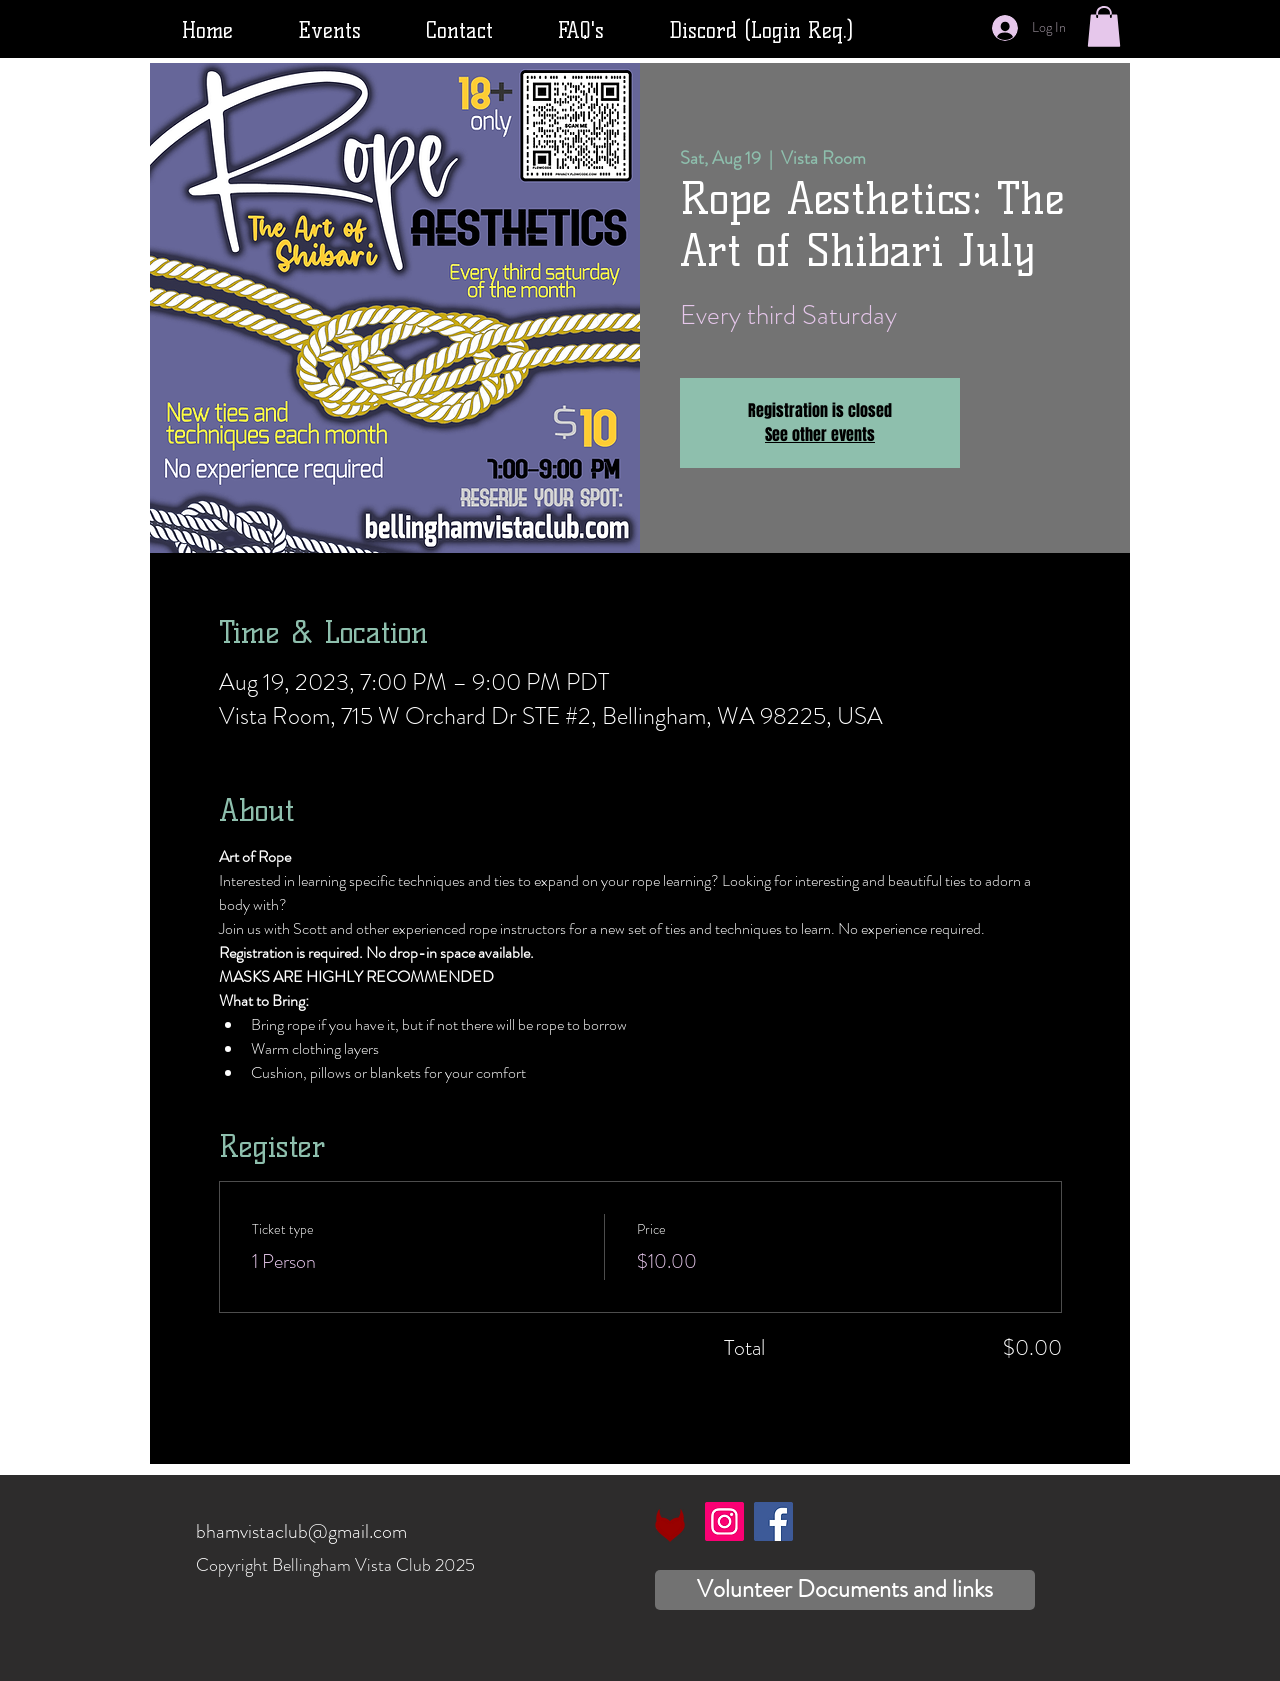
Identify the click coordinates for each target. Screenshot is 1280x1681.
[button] (1104, 26)
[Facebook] (773, 1521)
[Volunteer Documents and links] (845, 1590)
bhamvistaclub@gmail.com (301, 1531)
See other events (820, 434)
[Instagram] (724, 1521)
